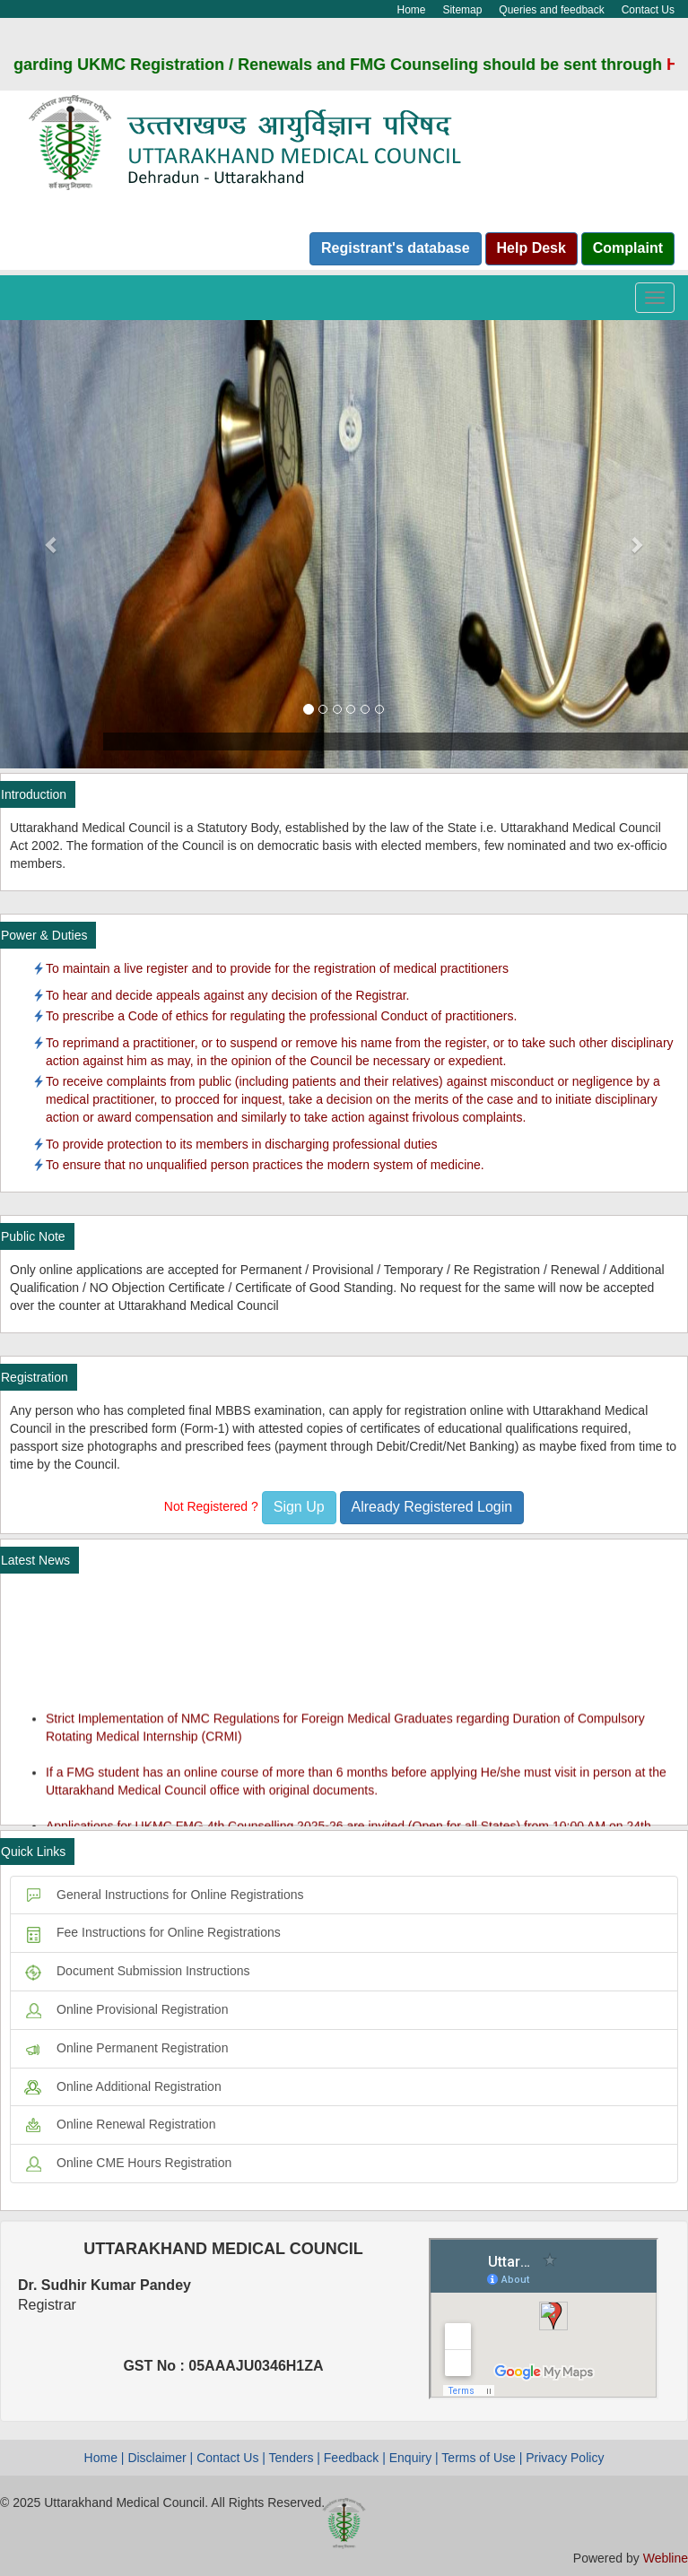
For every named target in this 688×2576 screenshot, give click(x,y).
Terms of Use (478, 2457)
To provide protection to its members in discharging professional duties (242, 1144)
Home (411, 10)
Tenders (291, 2457)
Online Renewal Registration (119, 2124)
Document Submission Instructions (137, 1971)
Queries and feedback (551, 10)
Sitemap (462, 10)
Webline (665, 2558)
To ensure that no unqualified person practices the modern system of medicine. (265, 1165)
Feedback (351, 2457)
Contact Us (648, 10)
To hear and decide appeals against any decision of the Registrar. (228, 995)
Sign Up (299, 1506)
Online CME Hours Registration (127, 2162)
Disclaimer (156, 2457)
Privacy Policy (565, 2457)
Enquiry (410, 2457)
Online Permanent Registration (126, 2048)
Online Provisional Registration (126, 2009)
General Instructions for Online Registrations (163, 1894)
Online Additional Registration (123, 2086)
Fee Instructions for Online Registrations (152, 1932)
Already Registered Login (432, 1506)
